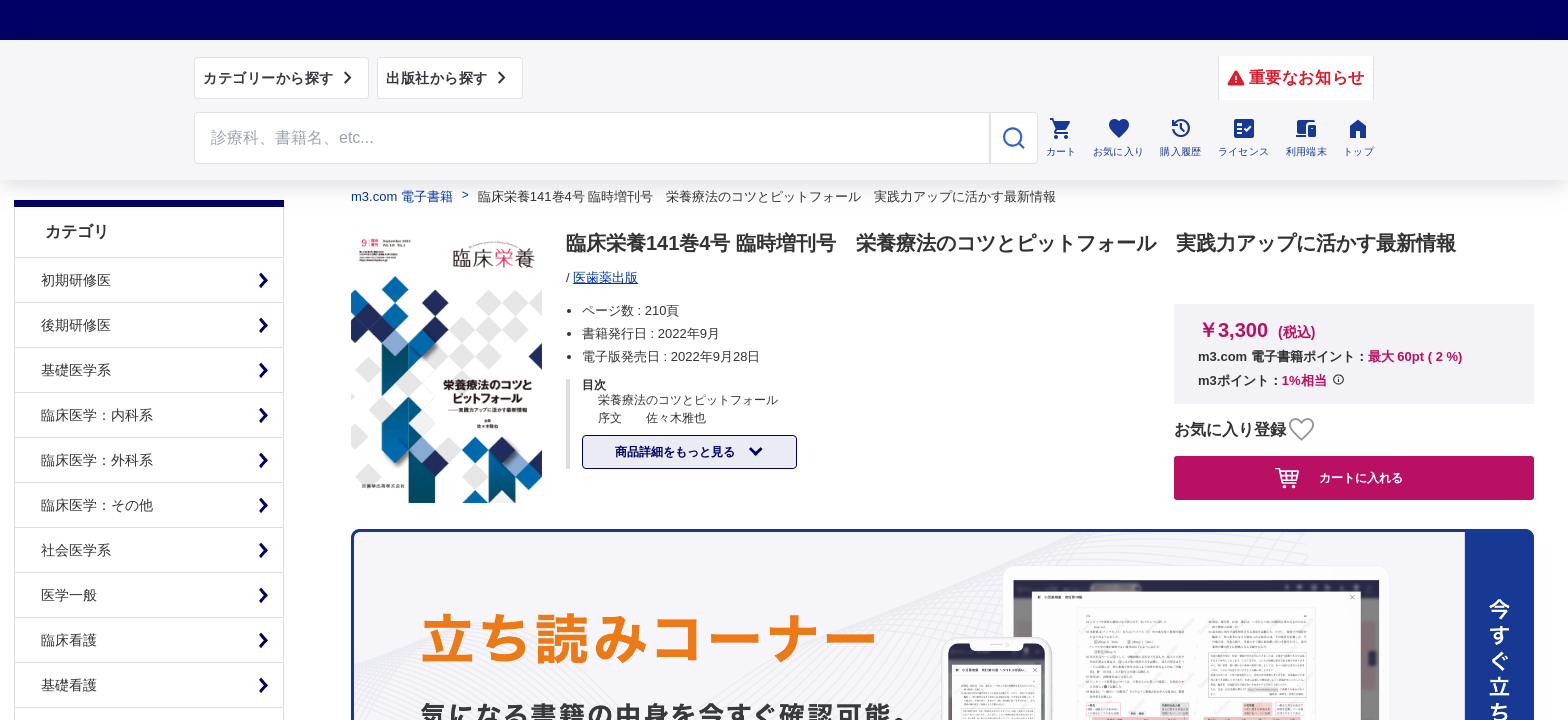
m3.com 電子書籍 (402, 196)
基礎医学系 (76, 370)
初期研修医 (76, 280)
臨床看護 (69, 640)
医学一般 (69, 595)
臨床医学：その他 (97, 505)
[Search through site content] (592, 138)
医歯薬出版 (605, 277)
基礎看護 (69, 685)
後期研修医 (76, 325)
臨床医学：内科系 (97, 415)
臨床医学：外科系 (97, 460)
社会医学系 (76, 550)
